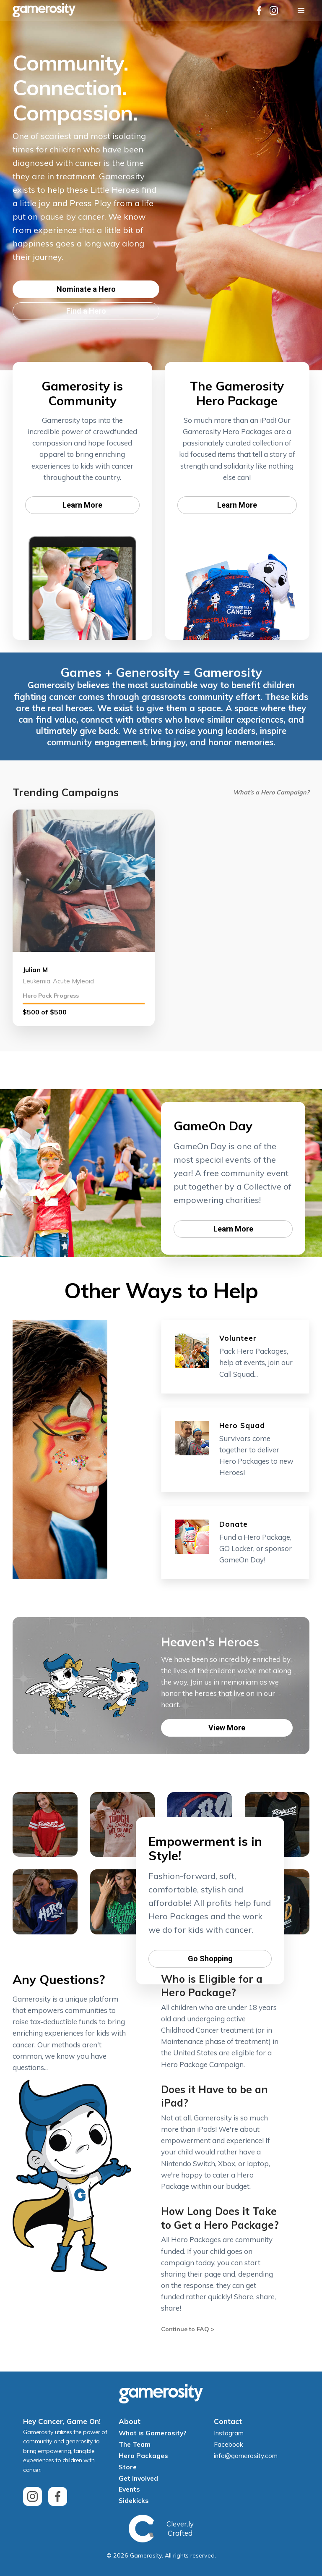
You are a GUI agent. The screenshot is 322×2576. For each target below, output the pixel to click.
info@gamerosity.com (246, 2455)
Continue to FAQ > (188, 2329)
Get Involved (138, 2478)
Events (129, 2489)
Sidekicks (134, 2500)
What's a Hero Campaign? (271, 792)
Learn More (82, 505)
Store (128, 2467)
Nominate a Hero (86, 289)
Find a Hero (86, 311)
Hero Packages (143, 2455)
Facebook (228, 2444)
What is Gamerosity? (152, 2433)
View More (226, 1727)
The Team (135, 2444)
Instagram (229, 2433)
